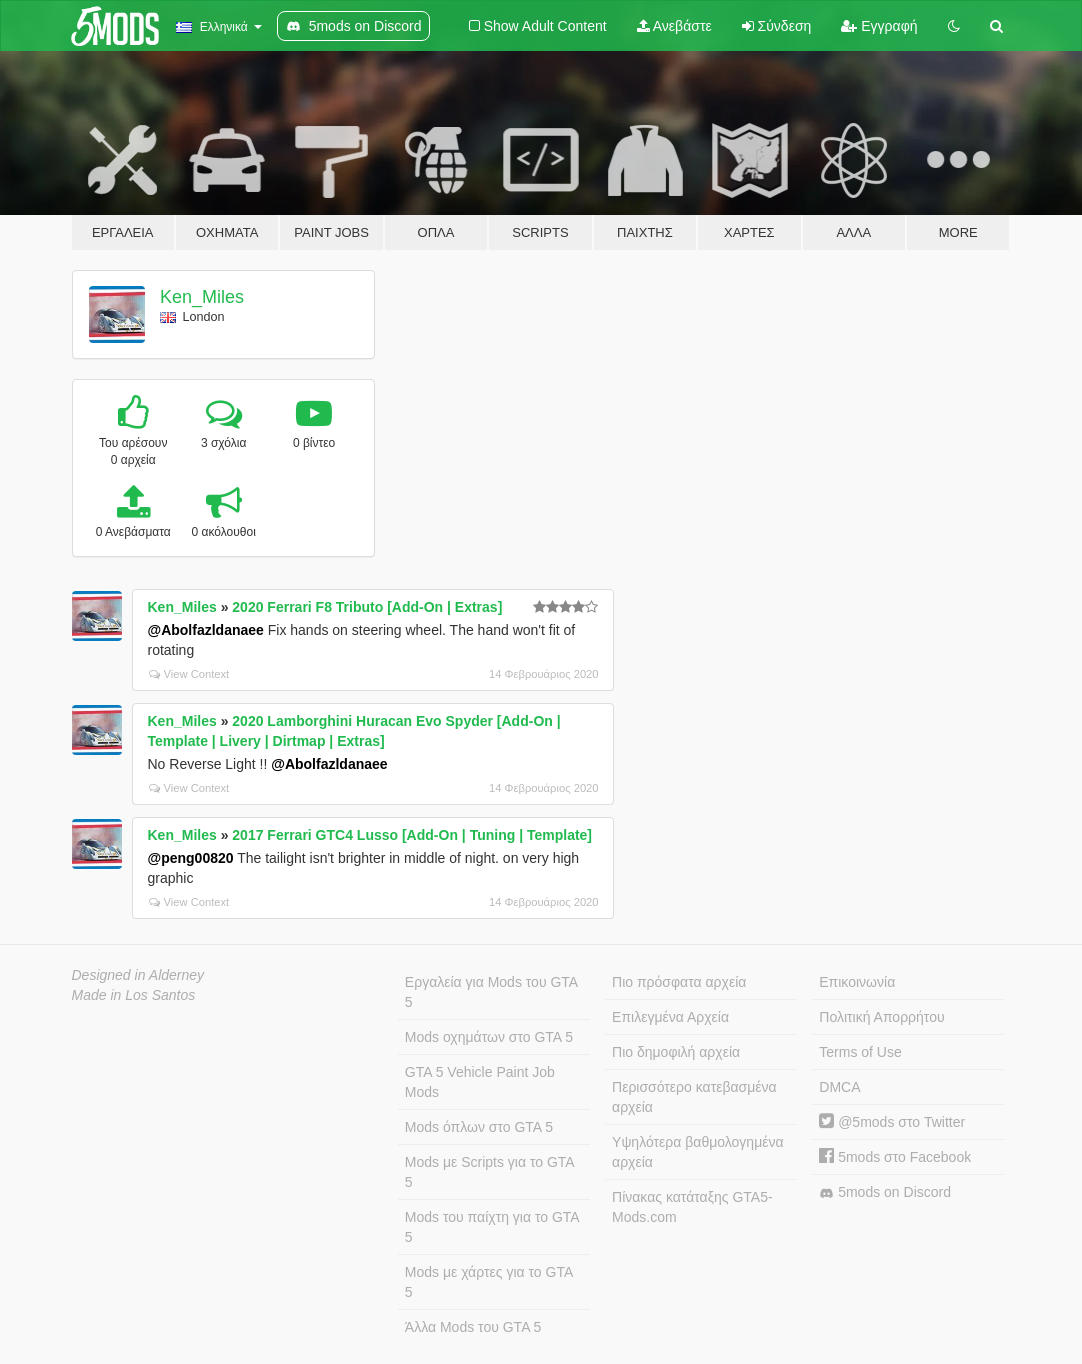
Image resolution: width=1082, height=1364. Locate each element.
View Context (189, 674)
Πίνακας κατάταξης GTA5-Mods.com (692, 1207)
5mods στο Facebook (895, 1157)
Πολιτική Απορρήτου (881, 1017)
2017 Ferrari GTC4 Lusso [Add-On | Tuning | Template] (412, 835)
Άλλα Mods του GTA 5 (473, 1327)
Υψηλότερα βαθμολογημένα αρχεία (697, 1152)
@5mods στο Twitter (892, 1122)
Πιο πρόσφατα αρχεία (679, 982)
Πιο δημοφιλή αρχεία (676, 1052)
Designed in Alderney (138, 975)
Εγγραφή (879, 26)
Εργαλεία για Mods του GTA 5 (491, 992)
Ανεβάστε (674, 26)
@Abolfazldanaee (206, 630)
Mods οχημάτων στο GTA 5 (489, 1037)
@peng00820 (191, 858)
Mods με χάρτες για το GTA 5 (489, 1282)
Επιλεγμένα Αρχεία (670, 1017)
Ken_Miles (202, 297)
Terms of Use (860, 1052)
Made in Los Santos (134, 995)
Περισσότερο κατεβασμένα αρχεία (694, 1097)
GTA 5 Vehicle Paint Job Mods (480, 1082)
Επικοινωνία (857, 982)
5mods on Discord (885, 1192)
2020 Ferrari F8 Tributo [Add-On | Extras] (367, 607)
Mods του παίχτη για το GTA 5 (492, 1227)
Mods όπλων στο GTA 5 (479, 1127)
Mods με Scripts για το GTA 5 (490, 1172)
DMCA (839, 1087)
